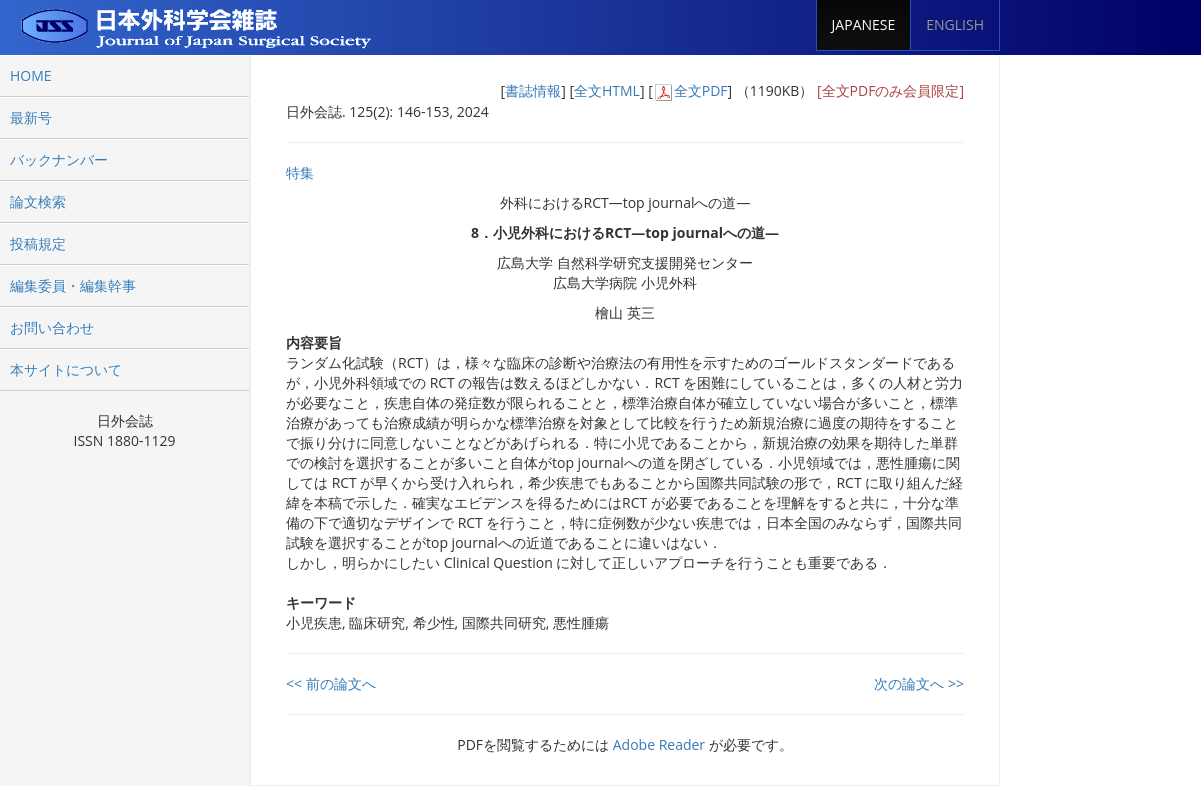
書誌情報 (533, 90)
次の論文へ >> (919, 683)
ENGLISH (955, 24)
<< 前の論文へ (331, 683)
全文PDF (701, 90)
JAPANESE (864, 24)
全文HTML (607, 90)
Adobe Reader (659, 744)
